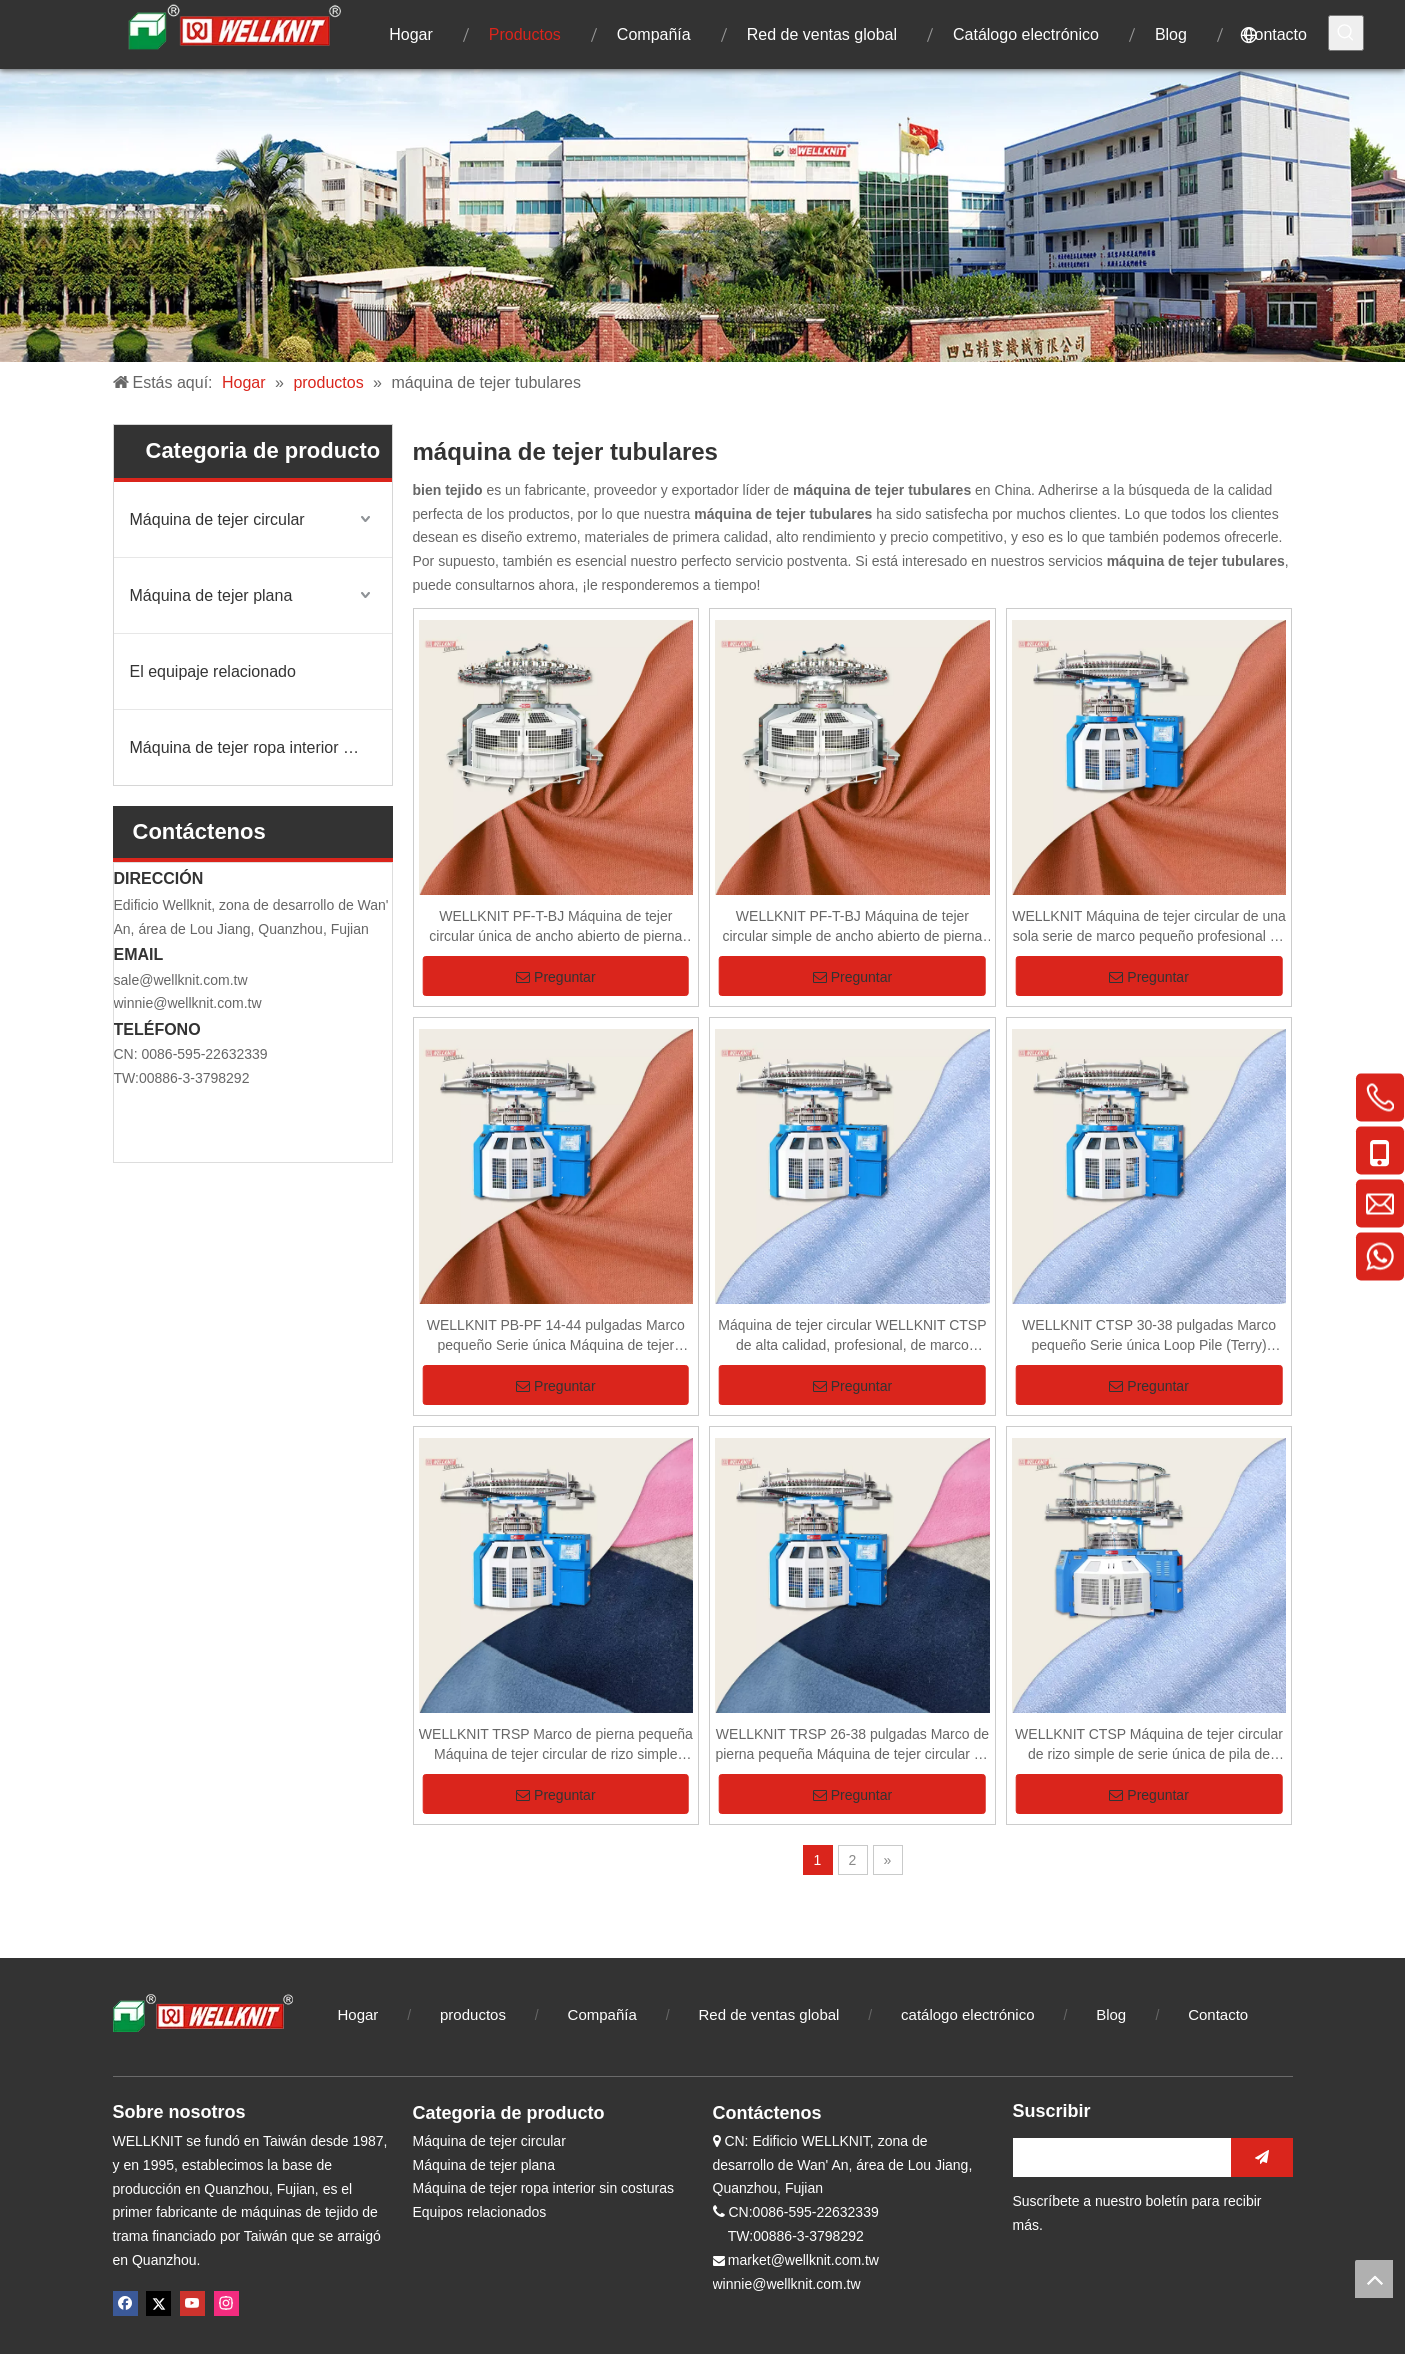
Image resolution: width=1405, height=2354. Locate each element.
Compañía (602, 2014)
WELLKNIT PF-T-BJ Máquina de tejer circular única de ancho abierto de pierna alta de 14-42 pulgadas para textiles (555, 927)
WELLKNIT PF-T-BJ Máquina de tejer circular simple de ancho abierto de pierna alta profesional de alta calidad (852, 927)
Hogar (358, 2014)
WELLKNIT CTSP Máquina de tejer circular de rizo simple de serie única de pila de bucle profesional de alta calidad (1149, 1745)
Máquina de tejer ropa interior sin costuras (261, 747)
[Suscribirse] (1262, 2157)
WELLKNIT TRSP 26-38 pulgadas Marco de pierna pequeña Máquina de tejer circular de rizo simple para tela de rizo (852, 1745)
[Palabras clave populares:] (1346, 33)
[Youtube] (192, 2303)
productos (473, 2014)
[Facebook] (125, 2303)
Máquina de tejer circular (217, 519)
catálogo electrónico (967, 2014)
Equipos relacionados (480, 2212)
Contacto (1218, 2014)
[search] (1117, 2157)
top (1374, 2279)
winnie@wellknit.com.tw (188, 1003)
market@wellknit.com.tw (803, 2260)
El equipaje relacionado (213, 671)
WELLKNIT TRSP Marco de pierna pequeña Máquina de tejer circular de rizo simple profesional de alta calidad (556, 1745)
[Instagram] (226, 2303)
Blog (1113, 2014)
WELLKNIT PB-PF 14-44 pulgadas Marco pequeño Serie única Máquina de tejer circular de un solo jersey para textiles (556, 1336)
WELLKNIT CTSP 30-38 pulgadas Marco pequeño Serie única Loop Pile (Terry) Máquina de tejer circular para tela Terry (1149, 1336)
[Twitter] (158, 2303)
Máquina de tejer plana (211, 595)
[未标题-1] (702, 215)
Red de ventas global (768, 2014)
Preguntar (555, 977)
